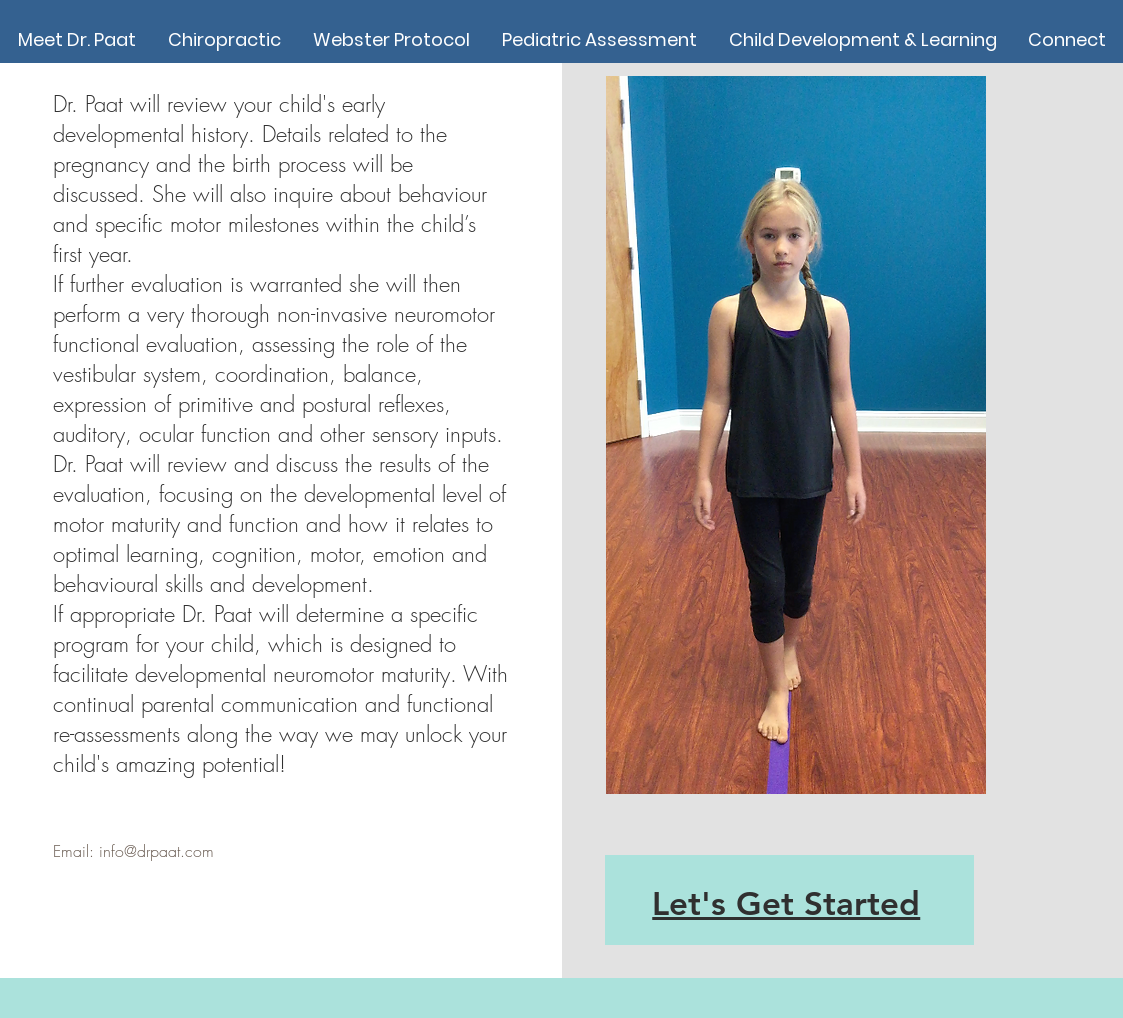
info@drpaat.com (156, 851)
